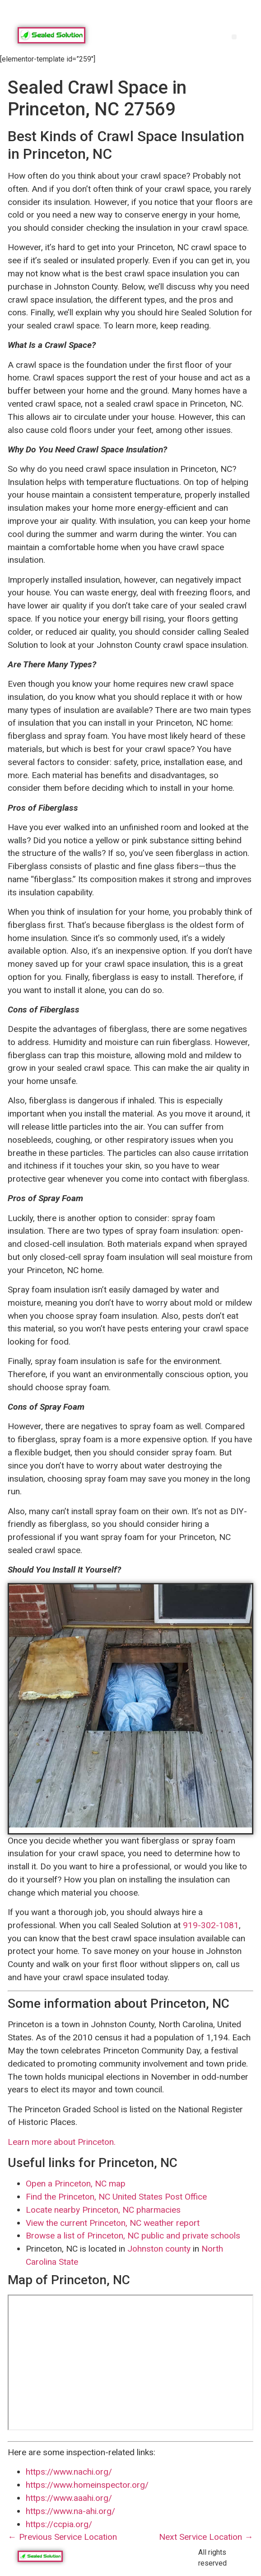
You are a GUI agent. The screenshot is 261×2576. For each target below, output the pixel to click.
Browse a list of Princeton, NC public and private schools (133, 2235)
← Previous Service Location (62, 2537)
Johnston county (159, 2248)
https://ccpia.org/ (59, 2524)
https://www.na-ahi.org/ (70, 2511)
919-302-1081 (211, 1925)
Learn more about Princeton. (62, 2142)
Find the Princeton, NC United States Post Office (116, 2196)
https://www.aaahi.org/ (69, 2498)
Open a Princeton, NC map (76, 2183)
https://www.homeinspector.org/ (87, 2485)
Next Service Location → (206, 2537)
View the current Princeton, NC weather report (113, 2223)
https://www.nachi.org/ (69, 2472)
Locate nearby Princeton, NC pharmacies (103, 2210)
